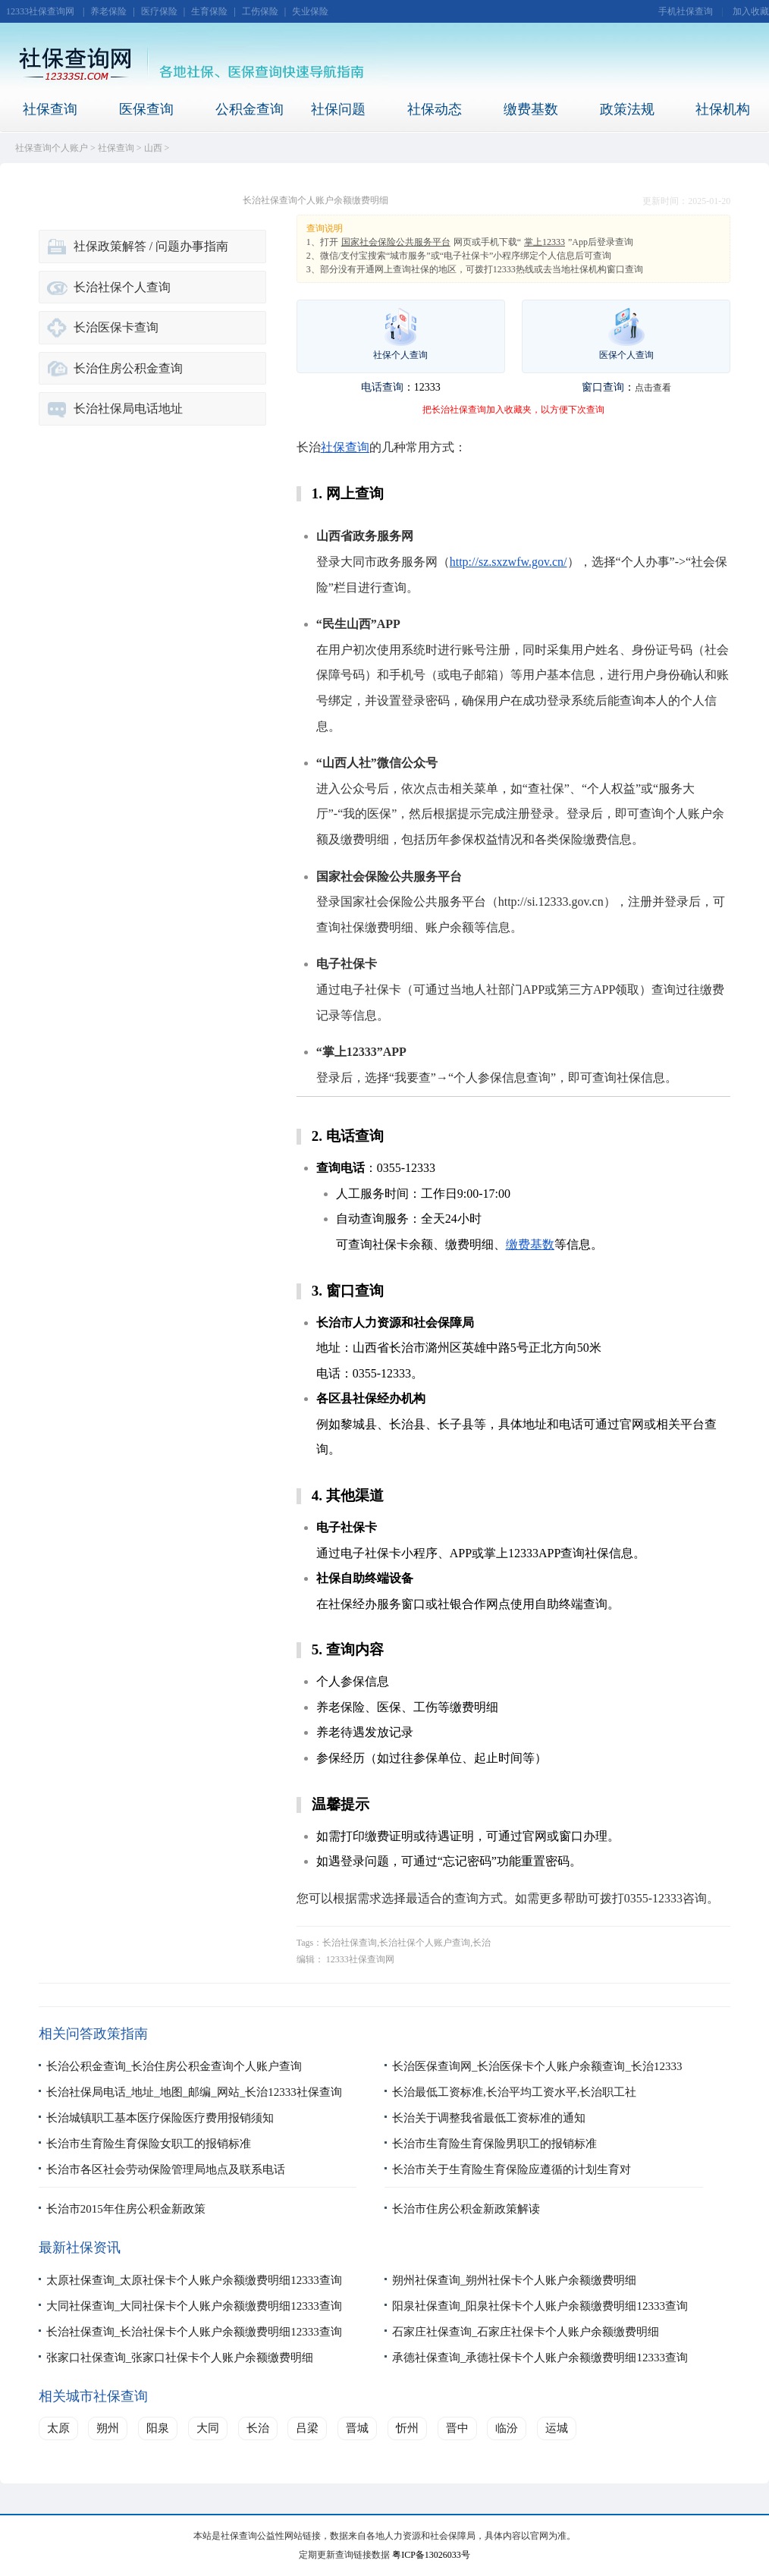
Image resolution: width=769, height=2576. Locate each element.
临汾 (506, 2428)
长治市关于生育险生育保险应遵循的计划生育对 (511, 2169)
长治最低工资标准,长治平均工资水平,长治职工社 (514, 2092)
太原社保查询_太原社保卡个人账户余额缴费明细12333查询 (194, 2280)
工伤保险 (260, 11)
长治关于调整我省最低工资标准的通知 (488, 2118)
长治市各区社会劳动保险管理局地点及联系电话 (165, 2169)
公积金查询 (249, 109)
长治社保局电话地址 (128, 408)
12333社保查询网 (40, 11)
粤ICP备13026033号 (431, 2554)
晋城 (357, 2428)
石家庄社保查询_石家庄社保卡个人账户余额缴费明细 (526, 2332)
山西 (153, 148)
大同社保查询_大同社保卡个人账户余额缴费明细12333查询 (194, 2306)
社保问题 (338, 109)
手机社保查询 (685, 11)
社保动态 (434, 109)
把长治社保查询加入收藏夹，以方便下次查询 (513, 409)
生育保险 (209, 11)
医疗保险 (159, 11)
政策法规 (627, 109)
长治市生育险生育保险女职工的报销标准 (148, 2144)
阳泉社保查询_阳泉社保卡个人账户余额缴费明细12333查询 (540, 2306)
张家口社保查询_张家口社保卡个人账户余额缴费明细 (180, 2357)
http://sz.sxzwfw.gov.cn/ (508, 561)
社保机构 (722, 109)
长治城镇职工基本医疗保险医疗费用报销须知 (160, 2118)
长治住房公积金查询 (128, 368)
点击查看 (653, 387)
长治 (257, 2428)
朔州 (107, 2428)
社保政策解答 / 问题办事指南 (151, 246)
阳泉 (157, 2428)
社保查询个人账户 (51, 148)
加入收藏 (751, 11)
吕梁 (307, 2428)
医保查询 (146, 109)
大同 (207, 2428)
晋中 (457, 2428)
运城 (556, 2428)
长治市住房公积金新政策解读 (466, 2209)
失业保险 (310, 11)
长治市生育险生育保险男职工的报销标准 (494, 2144)
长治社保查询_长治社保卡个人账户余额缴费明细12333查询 (194, 2332)
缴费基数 (531, 109)
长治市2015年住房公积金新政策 (126, 2209)
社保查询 (50, 109)
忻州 (407, 2428)
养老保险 (108, 11)
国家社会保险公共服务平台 (395, 242)
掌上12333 (544, 242)
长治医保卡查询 (116, 327)
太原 (58, 2428)
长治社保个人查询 (122, 287)
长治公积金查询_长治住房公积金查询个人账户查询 (174, 2066)
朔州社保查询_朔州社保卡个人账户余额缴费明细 (514, 2280)
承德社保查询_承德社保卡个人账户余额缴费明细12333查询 (540, 2357)
